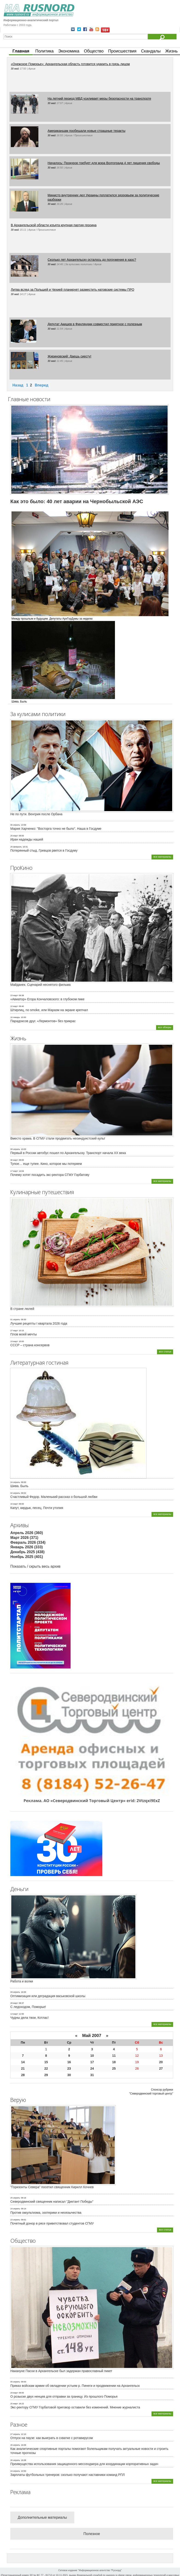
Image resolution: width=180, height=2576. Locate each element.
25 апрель (15, 2198)
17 (92, 2062)
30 (69, 2075)
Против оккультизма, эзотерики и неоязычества (45, 2212)
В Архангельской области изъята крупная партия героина (54, 225)
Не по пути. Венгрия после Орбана (36, 814)
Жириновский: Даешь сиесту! (69, 356)
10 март (14, 1006)
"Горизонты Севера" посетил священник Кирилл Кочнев (52, 2187)
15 (46, 2062)
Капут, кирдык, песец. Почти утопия (36, 1508)
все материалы (162, 856)
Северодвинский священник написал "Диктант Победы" (51, 2201)
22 (46, 2068)
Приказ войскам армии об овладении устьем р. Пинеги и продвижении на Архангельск (75, 2385)
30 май (15, 68)
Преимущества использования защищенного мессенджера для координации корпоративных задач (84, 2464)
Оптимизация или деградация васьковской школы (47, 1996)
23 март (14, 995)
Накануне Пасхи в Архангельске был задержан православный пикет (61, 2371)
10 (92, 2055)
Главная (20, 51)
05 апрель (15, 2382)
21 (23, 2068)
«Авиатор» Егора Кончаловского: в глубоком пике (47, 999)
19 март (14, 1341)
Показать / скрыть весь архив (35, 1566)
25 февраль (16, 847)
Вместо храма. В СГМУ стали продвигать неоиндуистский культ (57, 1138)
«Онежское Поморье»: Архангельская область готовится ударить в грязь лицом (70, 64)
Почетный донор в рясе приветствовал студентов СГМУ (52, 2223)
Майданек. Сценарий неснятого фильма (40, 984)
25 (114, 2068)
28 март (14, 2003)
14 (23, 2062)
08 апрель (15, 1149)
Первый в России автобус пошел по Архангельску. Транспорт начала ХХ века (68, 1153)
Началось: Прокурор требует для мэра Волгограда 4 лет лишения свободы (104, 163)
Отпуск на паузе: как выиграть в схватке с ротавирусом (51, 2438)
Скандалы (151, 51)
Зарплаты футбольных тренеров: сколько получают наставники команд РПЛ (67, 2475)
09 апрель (15, 1992)
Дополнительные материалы (42, 2517)
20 (161, 2062)
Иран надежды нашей (26, 839)
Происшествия (122, 51)
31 (92, 2075)
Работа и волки (21, 1981)
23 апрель (15, 2220)
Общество (94, 51)
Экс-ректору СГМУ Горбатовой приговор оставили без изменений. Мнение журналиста (75, 2407)
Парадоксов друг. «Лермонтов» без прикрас (43, 1021)
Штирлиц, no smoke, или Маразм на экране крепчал (49, 1010)
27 (161, 2068)
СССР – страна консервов (30, 1345)
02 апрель (15, 1493)
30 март (14, 1160)
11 (114, 2055)
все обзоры (164, 1027)
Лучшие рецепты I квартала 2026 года (38, 1323)
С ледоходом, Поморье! (28, 2007)
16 (69, 2062)
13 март (14, 2014)
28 (23, 2075)
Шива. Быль (19, 1486)
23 (69, 2068)
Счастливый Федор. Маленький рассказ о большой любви (53, 1497)
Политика (44, 51)
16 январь (15, 1017)
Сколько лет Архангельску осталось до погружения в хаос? (92, 259)
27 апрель (15, 2434)
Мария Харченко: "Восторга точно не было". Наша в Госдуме (55, 828)
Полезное (91, 2534)
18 (114, 2062)
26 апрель (15, 2445)
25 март (14, 836)
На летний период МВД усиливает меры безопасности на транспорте (99, 98)
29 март (14, 2393)
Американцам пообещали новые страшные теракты (86, 131)
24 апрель (15, 1482)
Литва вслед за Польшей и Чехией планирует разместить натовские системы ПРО (72, 289)
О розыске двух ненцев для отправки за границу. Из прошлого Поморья (63, 2396)
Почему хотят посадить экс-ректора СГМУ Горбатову (49, 1175)
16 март (14, 1504)
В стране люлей (22, 1309)
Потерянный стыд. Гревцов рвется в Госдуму (43, 850)
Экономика (68, 51)
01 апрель (15, 1319)
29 (46, 2075)
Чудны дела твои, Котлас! (29, 2017)
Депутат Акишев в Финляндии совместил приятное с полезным (95, 324)
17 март (14, 1171)
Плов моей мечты (23, 1334)
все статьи (165, 1351)
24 (92, 2068)
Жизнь (171, 51)
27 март (14, 1330)
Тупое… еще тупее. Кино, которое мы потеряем (46, 1164)
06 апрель (15, 825)
